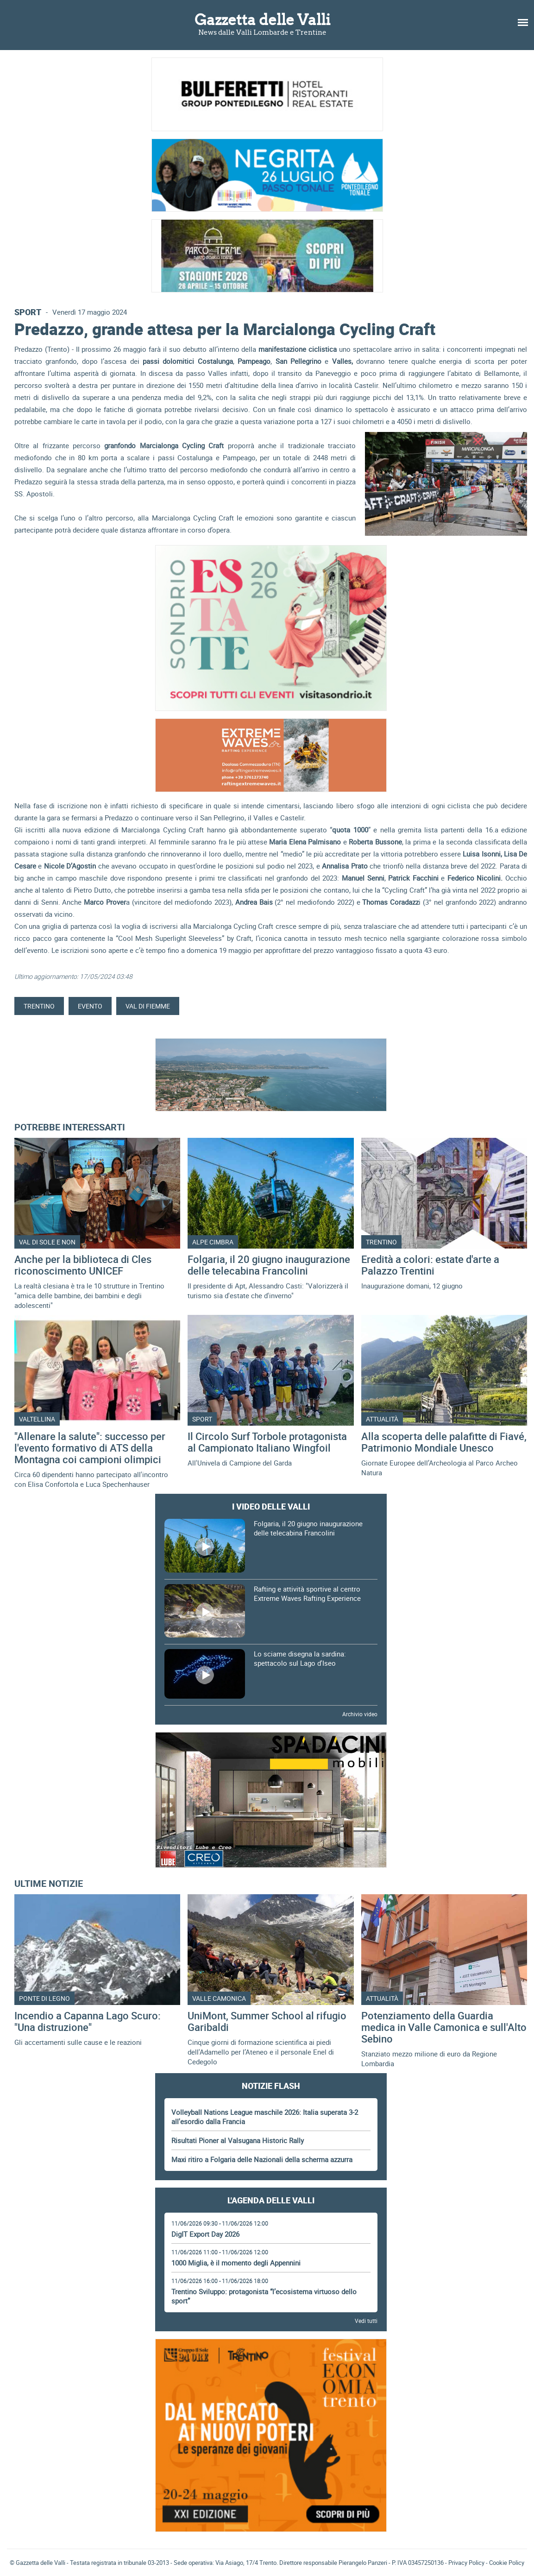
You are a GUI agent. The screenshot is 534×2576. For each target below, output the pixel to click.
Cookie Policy (506, 2562)
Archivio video (359, 1714)
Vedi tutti (366, 2320)
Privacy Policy (466, 2562)
